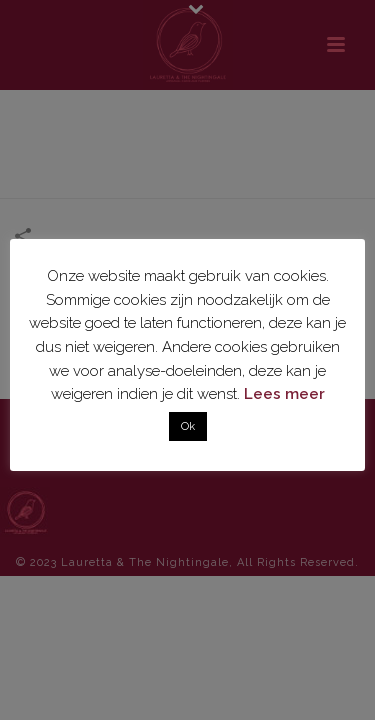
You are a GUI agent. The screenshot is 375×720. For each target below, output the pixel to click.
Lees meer (284, 394)
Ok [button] (188, 426)
